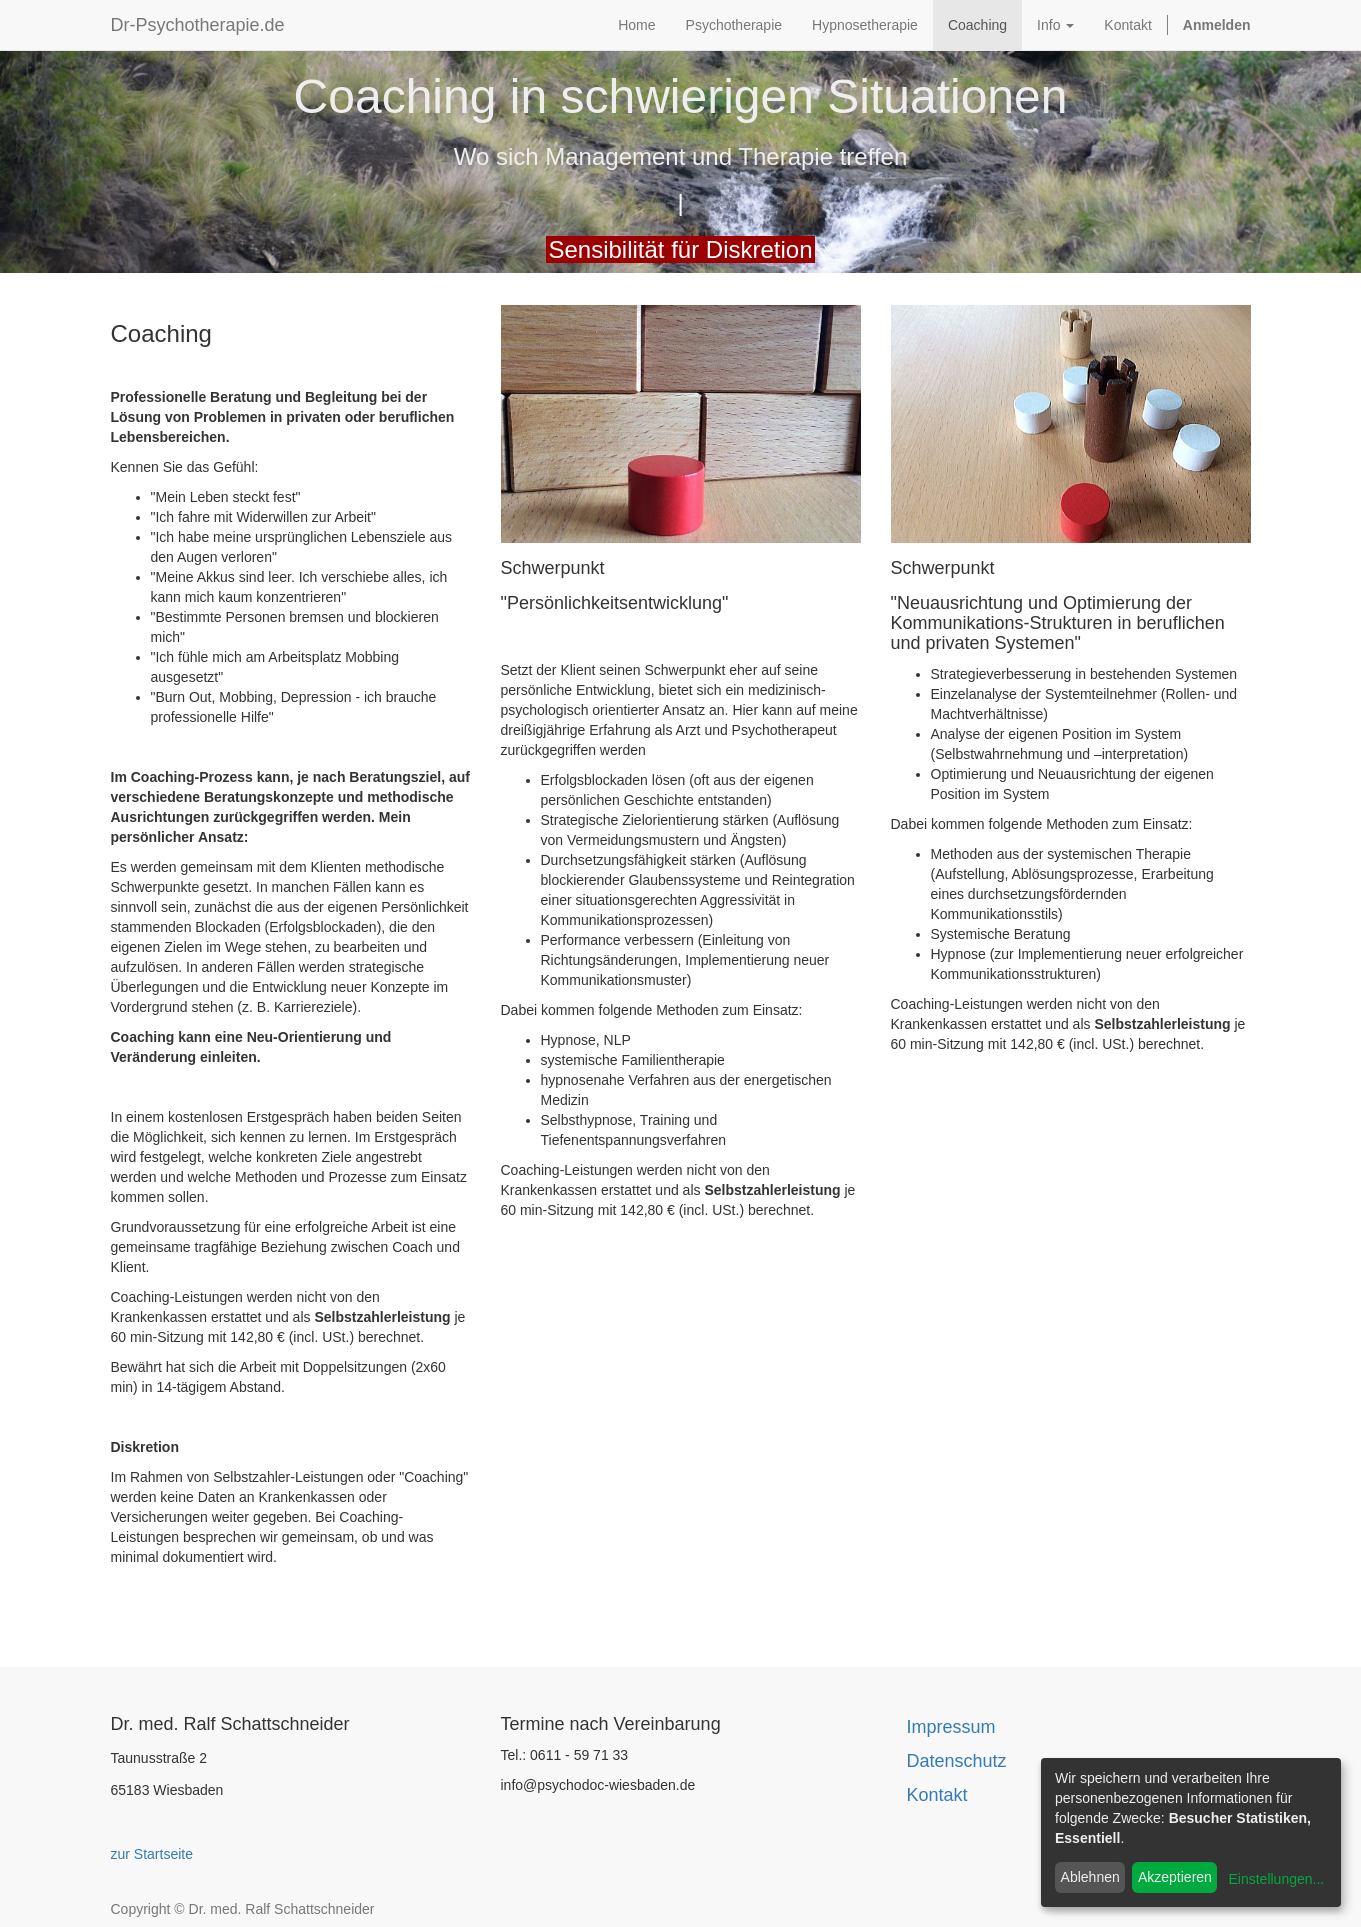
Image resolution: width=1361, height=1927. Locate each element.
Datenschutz (957, 1761)
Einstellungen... (1276, 1879)
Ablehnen (1090, 1877)
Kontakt (937, 1795)
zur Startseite (152, 1854)
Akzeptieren (1175, 1877)
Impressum (951, 1727)
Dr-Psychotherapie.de (198, 25)
